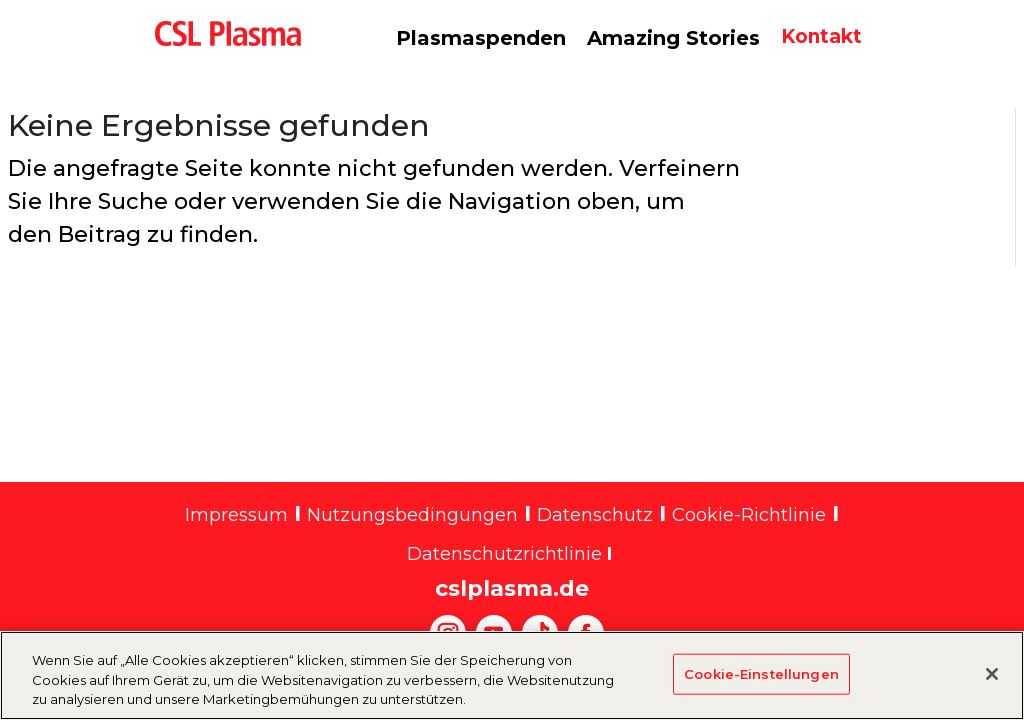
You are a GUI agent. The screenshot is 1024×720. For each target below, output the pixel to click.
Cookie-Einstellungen (761, 684)
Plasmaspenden (481, 38)
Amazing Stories (673, 38)
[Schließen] (992, 684)
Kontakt (821, 36)
